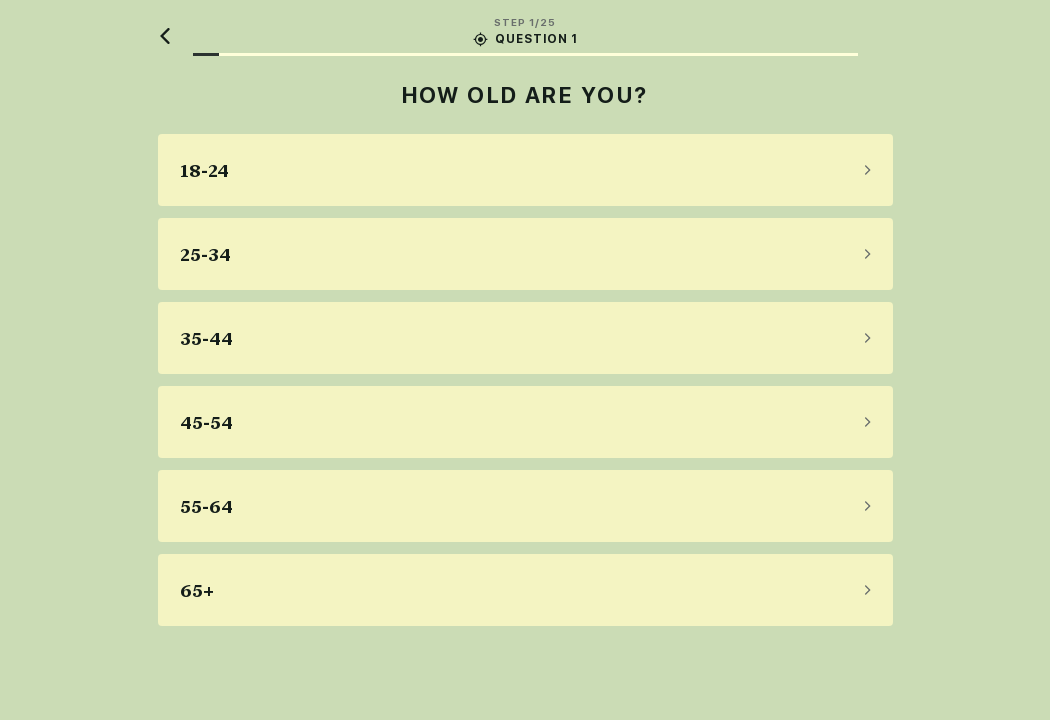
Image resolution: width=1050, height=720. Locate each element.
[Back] (166, 36)
